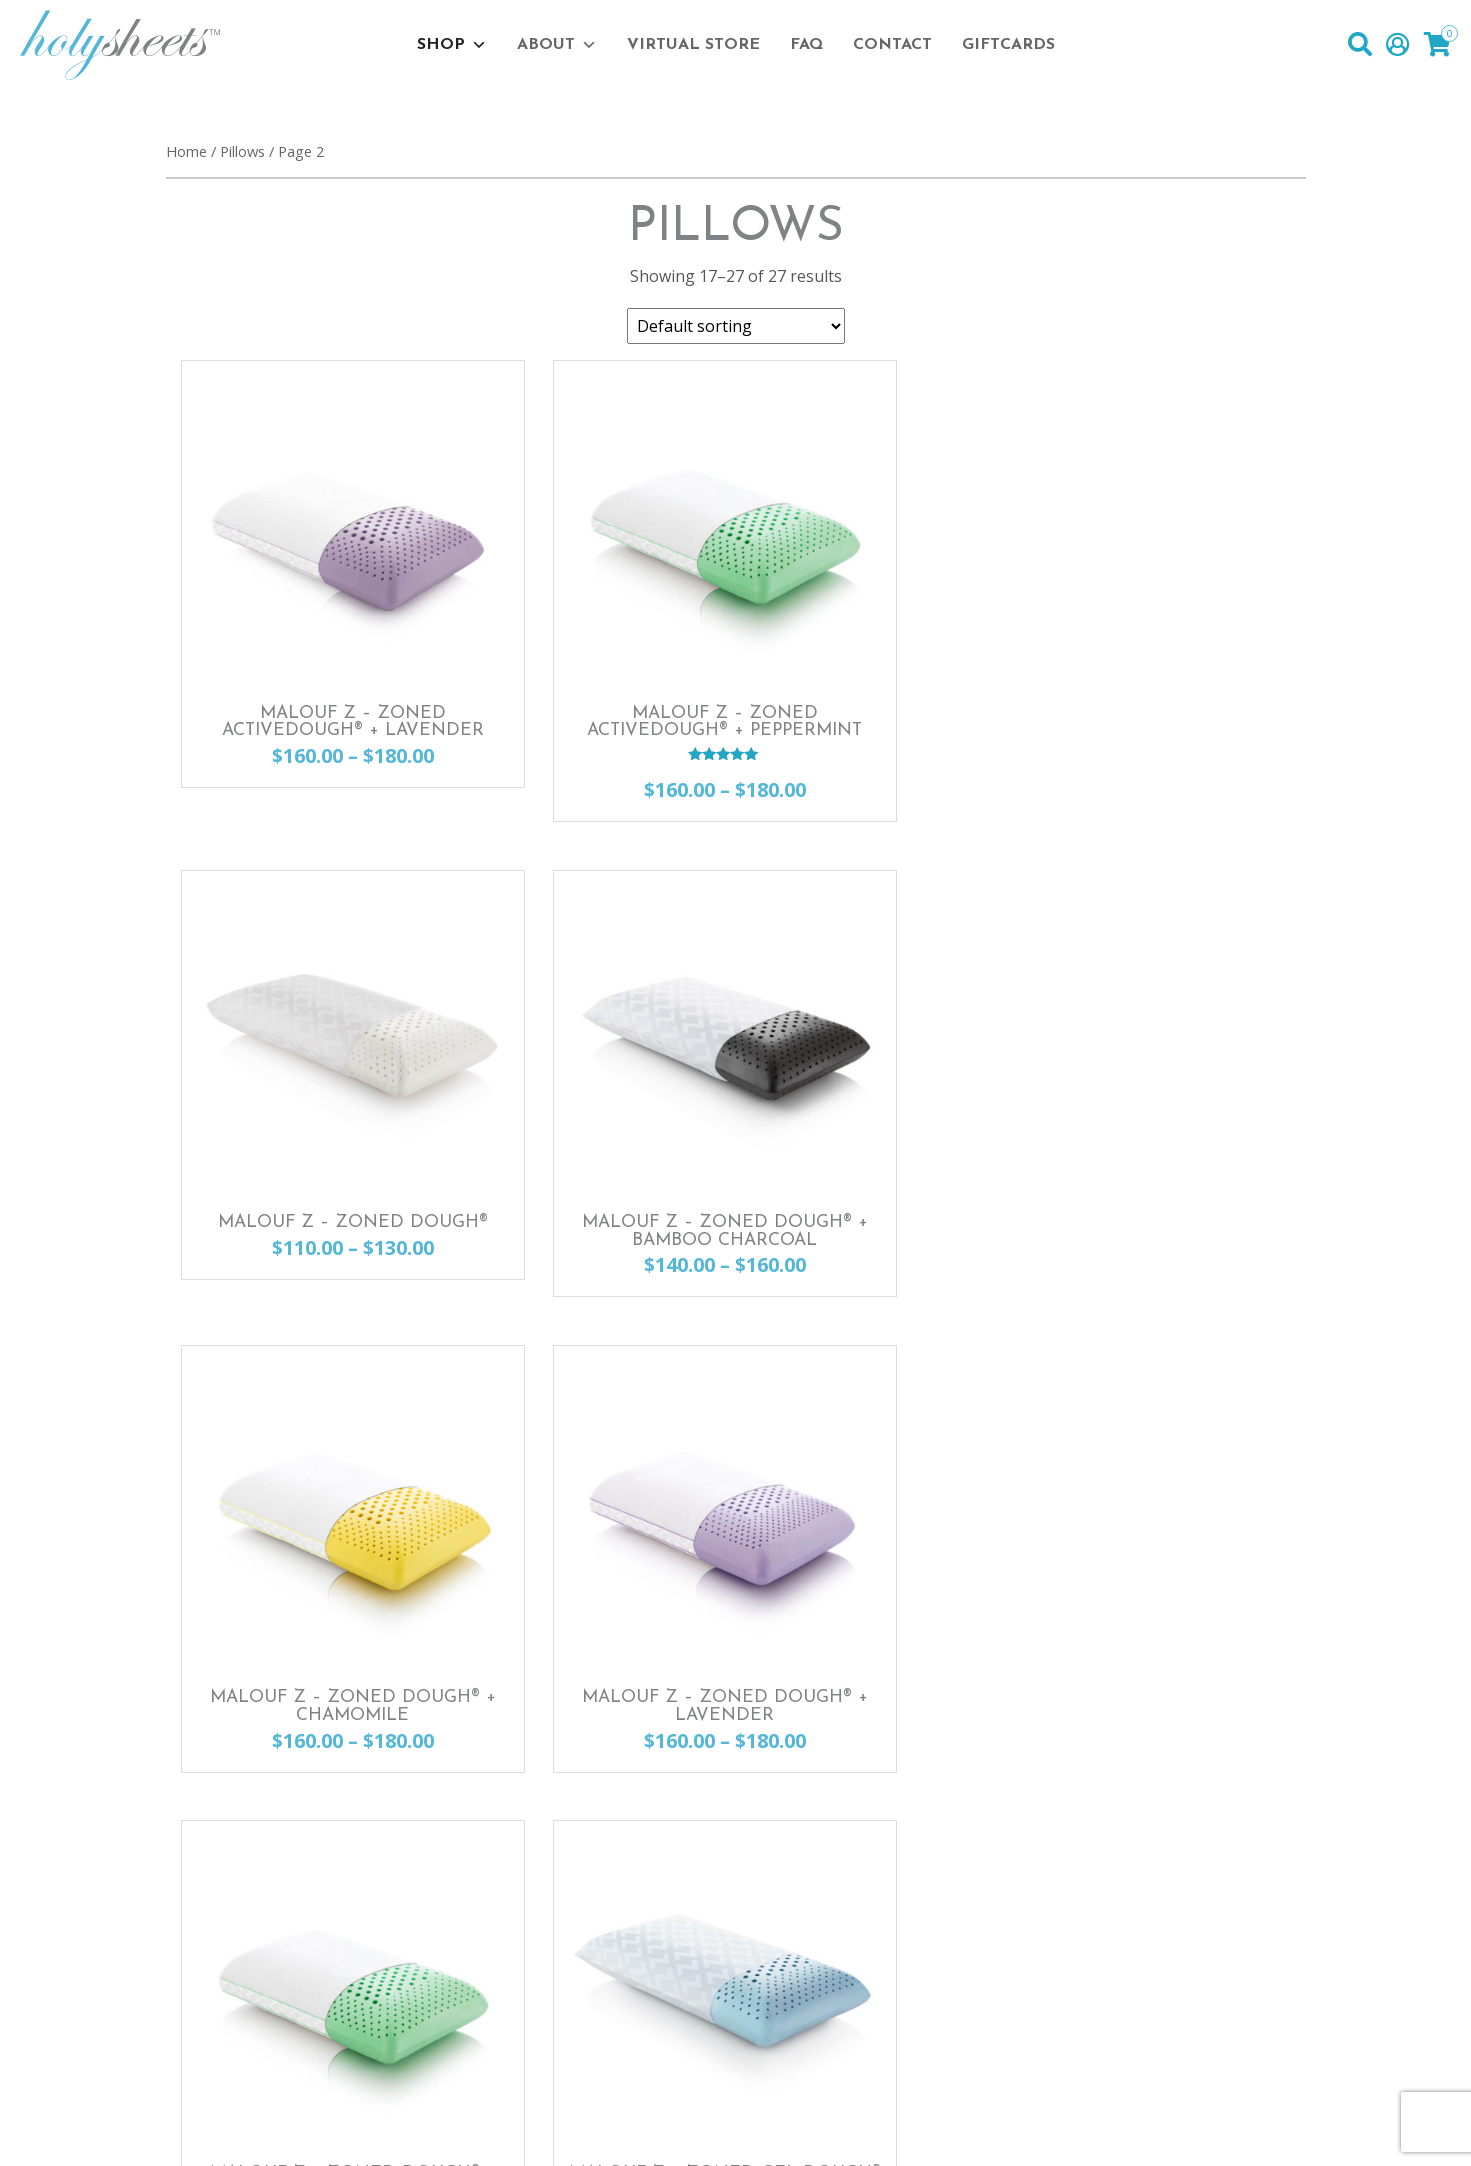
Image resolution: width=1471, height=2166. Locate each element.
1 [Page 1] (739, 1657)
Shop (452, 45)
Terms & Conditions (589, 2129)
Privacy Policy (429, 2129)
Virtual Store (693, 45)
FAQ (806, 45)
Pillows (242, 151)
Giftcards (1008, 45)
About (557, 45)
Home (186, 151)
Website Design (1124, 2129)
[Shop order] (736, 326)
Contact (892, 45)
